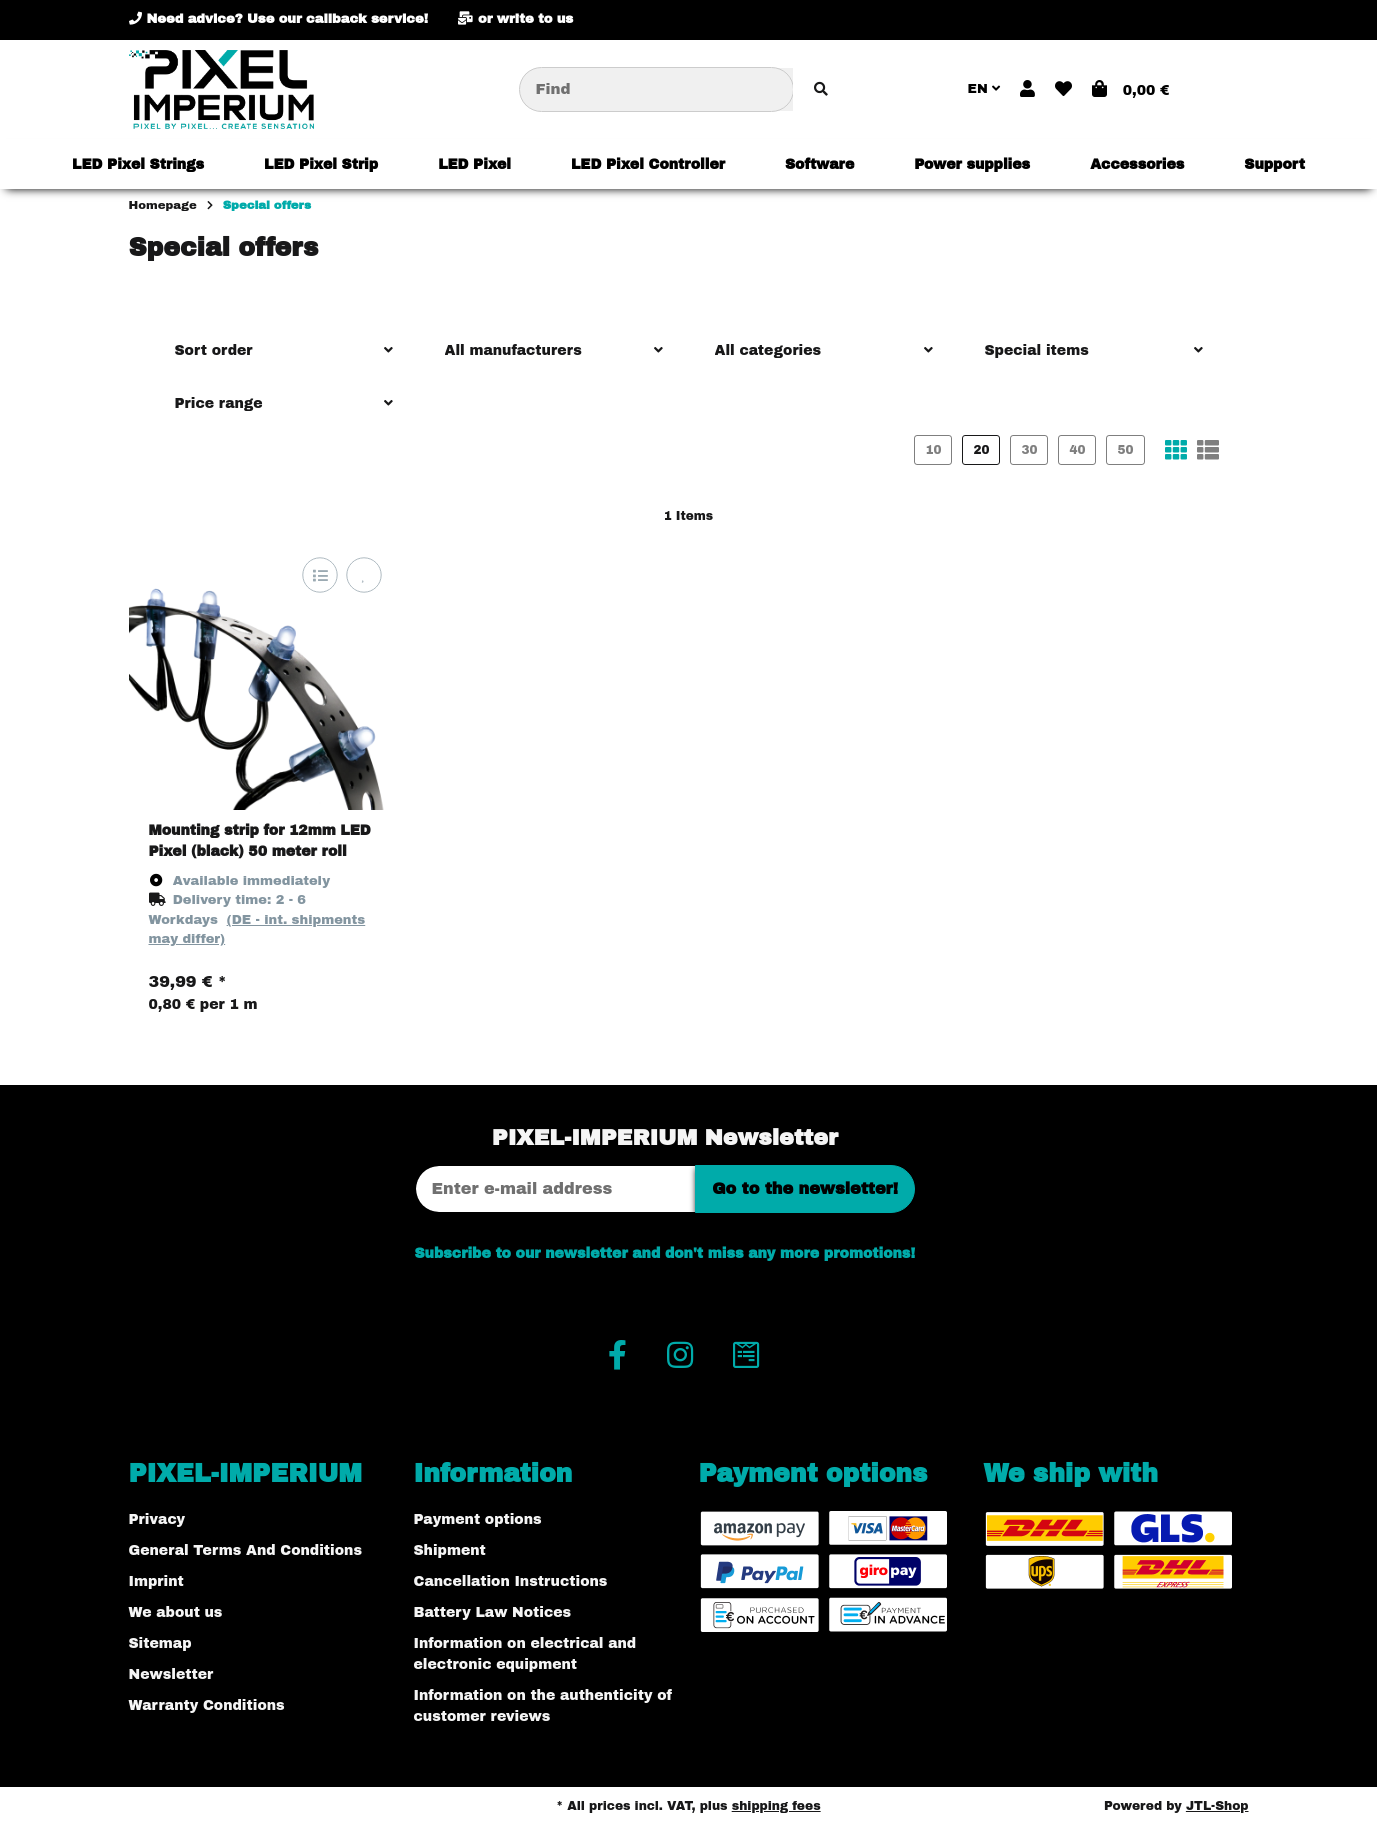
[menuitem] (138, 164)
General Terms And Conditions (245, 1550)
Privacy (157, 1519)
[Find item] (821, 89)
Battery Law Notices (493, 1612)
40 (1077, 450)
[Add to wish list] (363, 574)
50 (1125, 450)
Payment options (478, 1519)
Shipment (450, 1550)
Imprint (156, 1581)
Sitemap (160, 1643)
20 (981, 450)
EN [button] (984, 89)
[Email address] (556, 1189)
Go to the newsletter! (805, 1188)
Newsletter (171, 1674)
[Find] (656, 89)
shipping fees (776, 1806)
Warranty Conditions (207, 1705)
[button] (1027, 90)
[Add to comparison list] (319, 574)
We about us (176, 1612)
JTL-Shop (1217, 1806)
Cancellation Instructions (511, 1581)
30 (1029, 450)
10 (933, 450)
